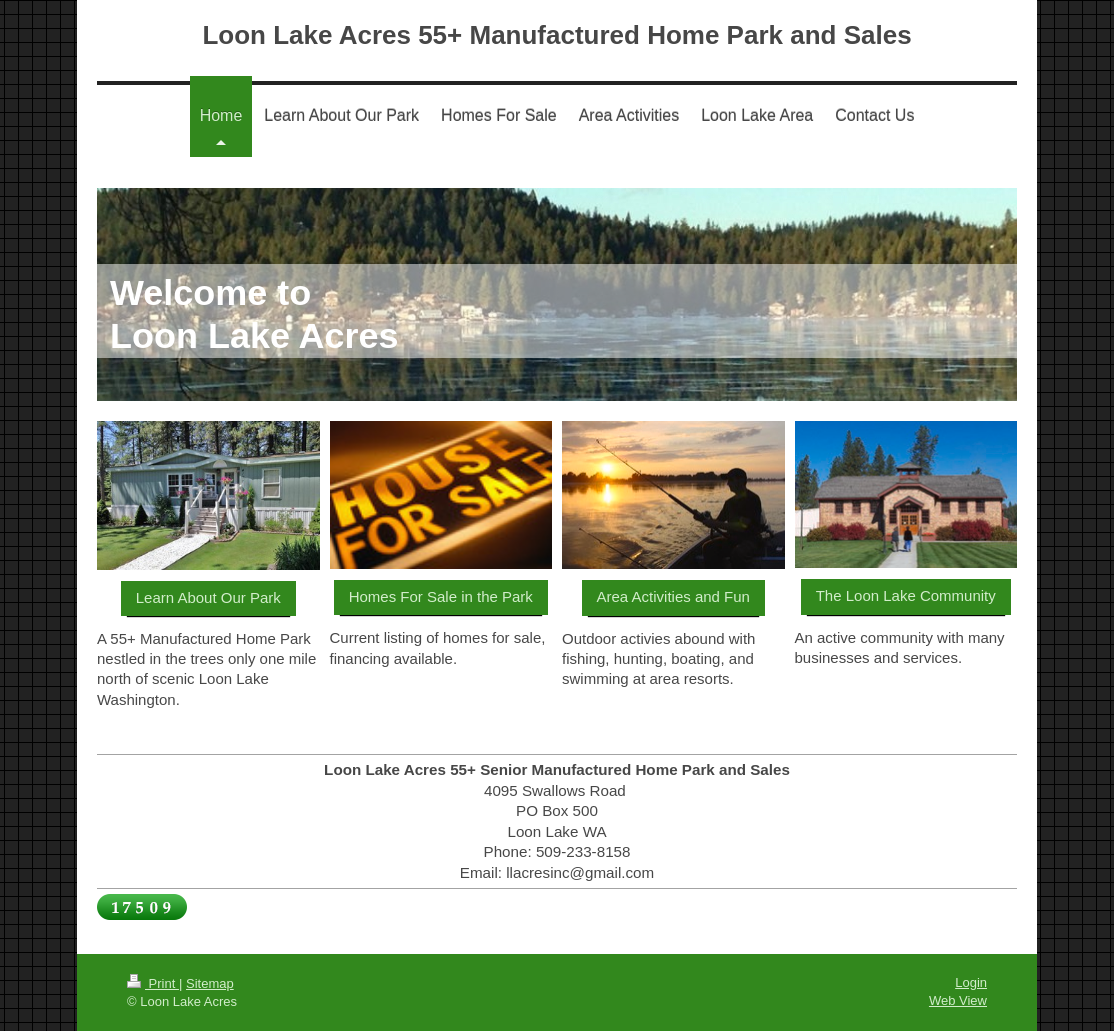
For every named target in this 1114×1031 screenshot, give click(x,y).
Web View (958, 1000)
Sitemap (210, 983)
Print (153, 983)
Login (971, 982)
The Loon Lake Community (906, 595)
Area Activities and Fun (673, 596)
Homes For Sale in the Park (441, 596)
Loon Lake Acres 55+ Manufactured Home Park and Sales (556, 35)
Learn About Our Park (208, 597)
